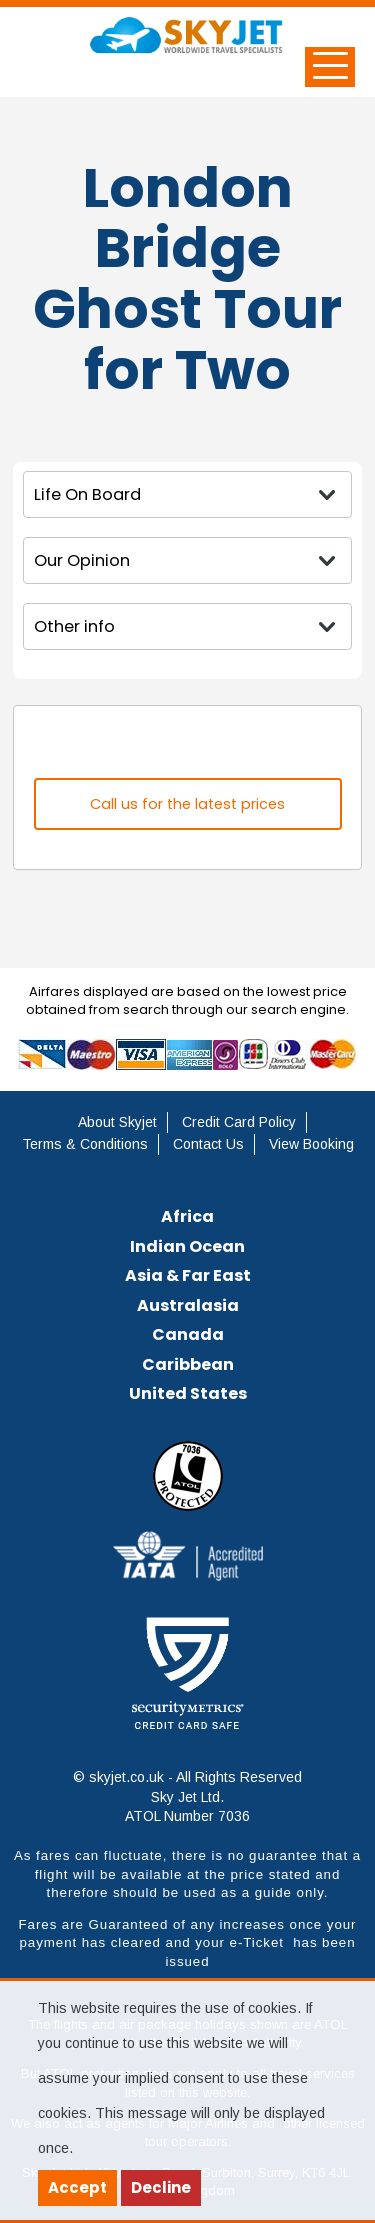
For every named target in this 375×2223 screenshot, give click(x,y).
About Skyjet (117, 1122)
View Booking (311, 1144)
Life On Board (87, 494)
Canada (188, 1334)
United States (188, 1393)
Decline (161, 2187)
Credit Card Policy (239, 1122)
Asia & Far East (188, 1275)
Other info (74, 626)
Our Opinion (82, 560)
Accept (77, 2187)
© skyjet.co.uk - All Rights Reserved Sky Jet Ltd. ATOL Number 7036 (187, 1796)
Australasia (188, 1305)
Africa (187, 1216)
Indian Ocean (187, 1246)
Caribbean (188, 1364)
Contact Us (208, 1144)
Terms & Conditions (85, 1144)
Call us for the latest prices (187, 804)
